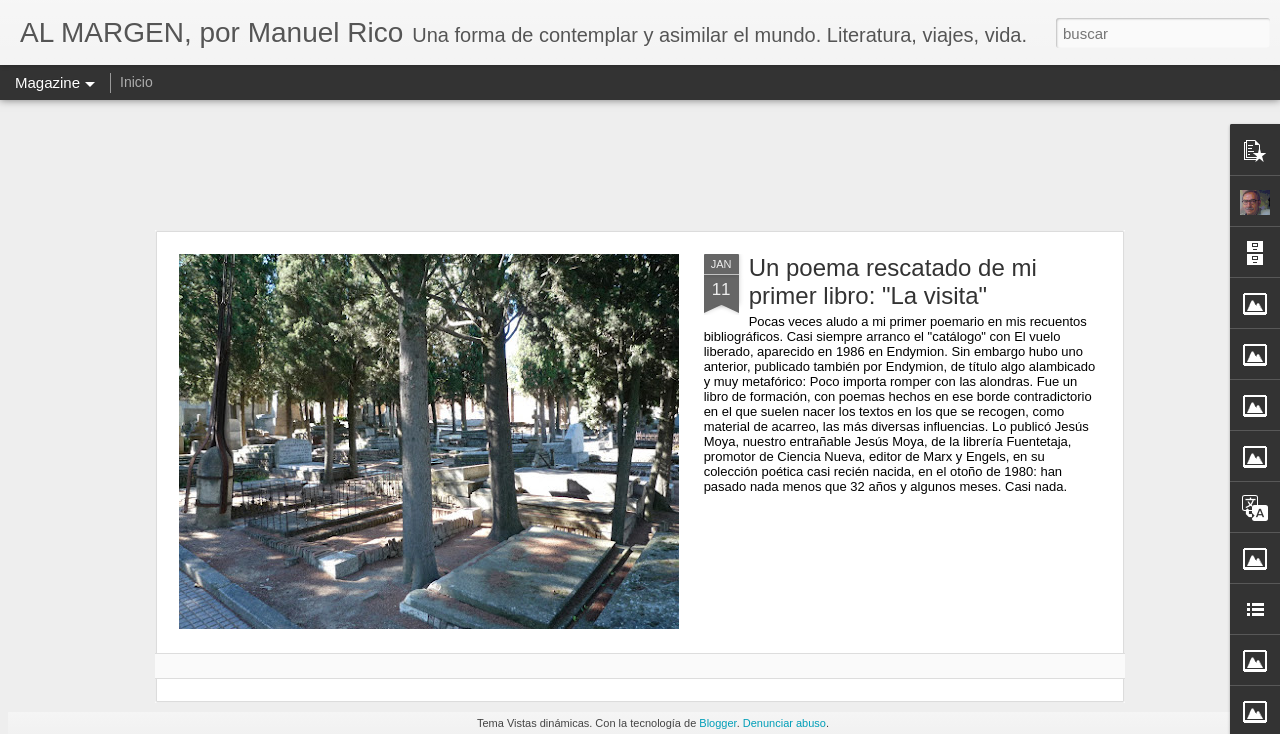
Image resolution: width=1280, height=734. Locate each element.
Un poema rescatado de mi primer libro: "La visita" (893, 281)
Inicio (136, 82)
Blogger (717, 723)
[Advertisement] (640, 165)
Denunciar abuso (784, 723)
